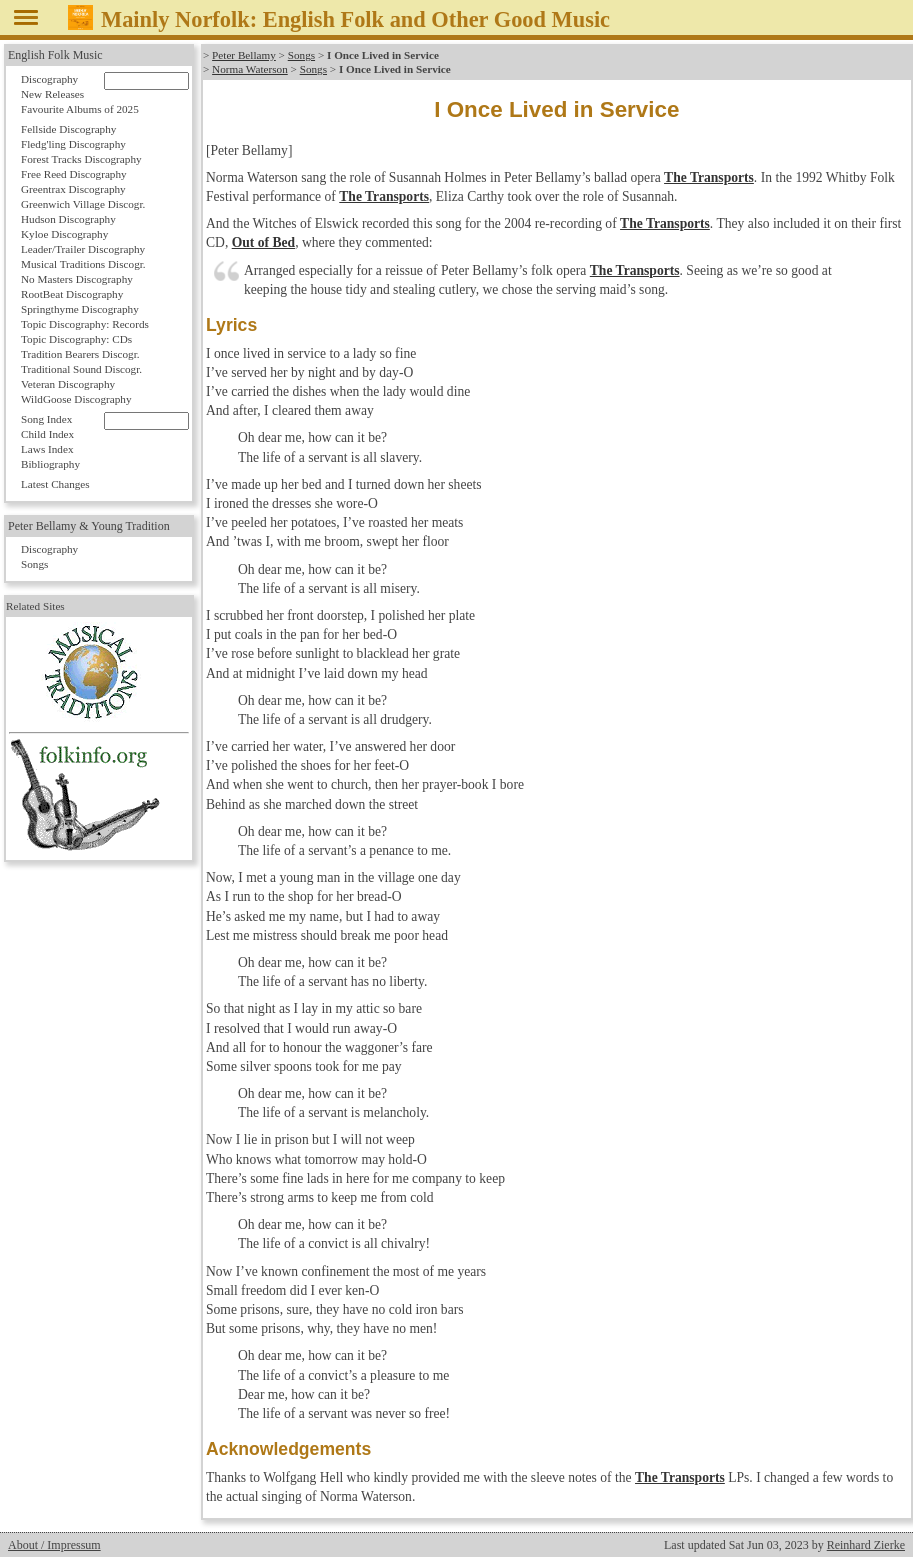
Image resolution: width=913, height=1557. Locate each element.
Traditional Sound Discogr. (81, 369)
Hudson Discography (68, 219)
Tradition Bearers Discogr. (80, 354)
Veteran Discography (68, 384)
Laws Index (47, 449)
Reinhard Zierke (866, 1545)
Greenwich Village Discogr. (83, 204)
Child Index (47, 434)
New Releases (52, 94)
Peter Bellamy (244, 55)
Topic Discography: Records (85, 324)
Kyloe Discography (64, 234)
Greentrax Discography (73, 189)
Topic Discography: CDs (76, 339)
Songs (301, 55)
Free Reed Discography (74, 174)
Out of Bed (263, 242)
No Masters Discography (77, 279)
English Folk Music (55, 55)
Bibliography (50, 464)
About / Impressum (54, 1545)
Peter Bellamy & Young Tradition (89, 526)
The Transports (709, 177)
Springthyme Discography (80, 309)
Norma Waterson (250, 69)
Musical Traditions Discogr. (83, 264)
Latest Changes (55, 484)
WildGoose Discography (76, 399)
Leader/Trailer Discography (83, 249)
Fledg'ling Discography (73, 144)
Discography (49, 79)
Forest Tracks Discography (81, 159)
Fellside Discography (68, 129)
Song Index (46, 419)
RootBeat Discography (72, 294)
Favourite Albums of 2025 (80, 109)
